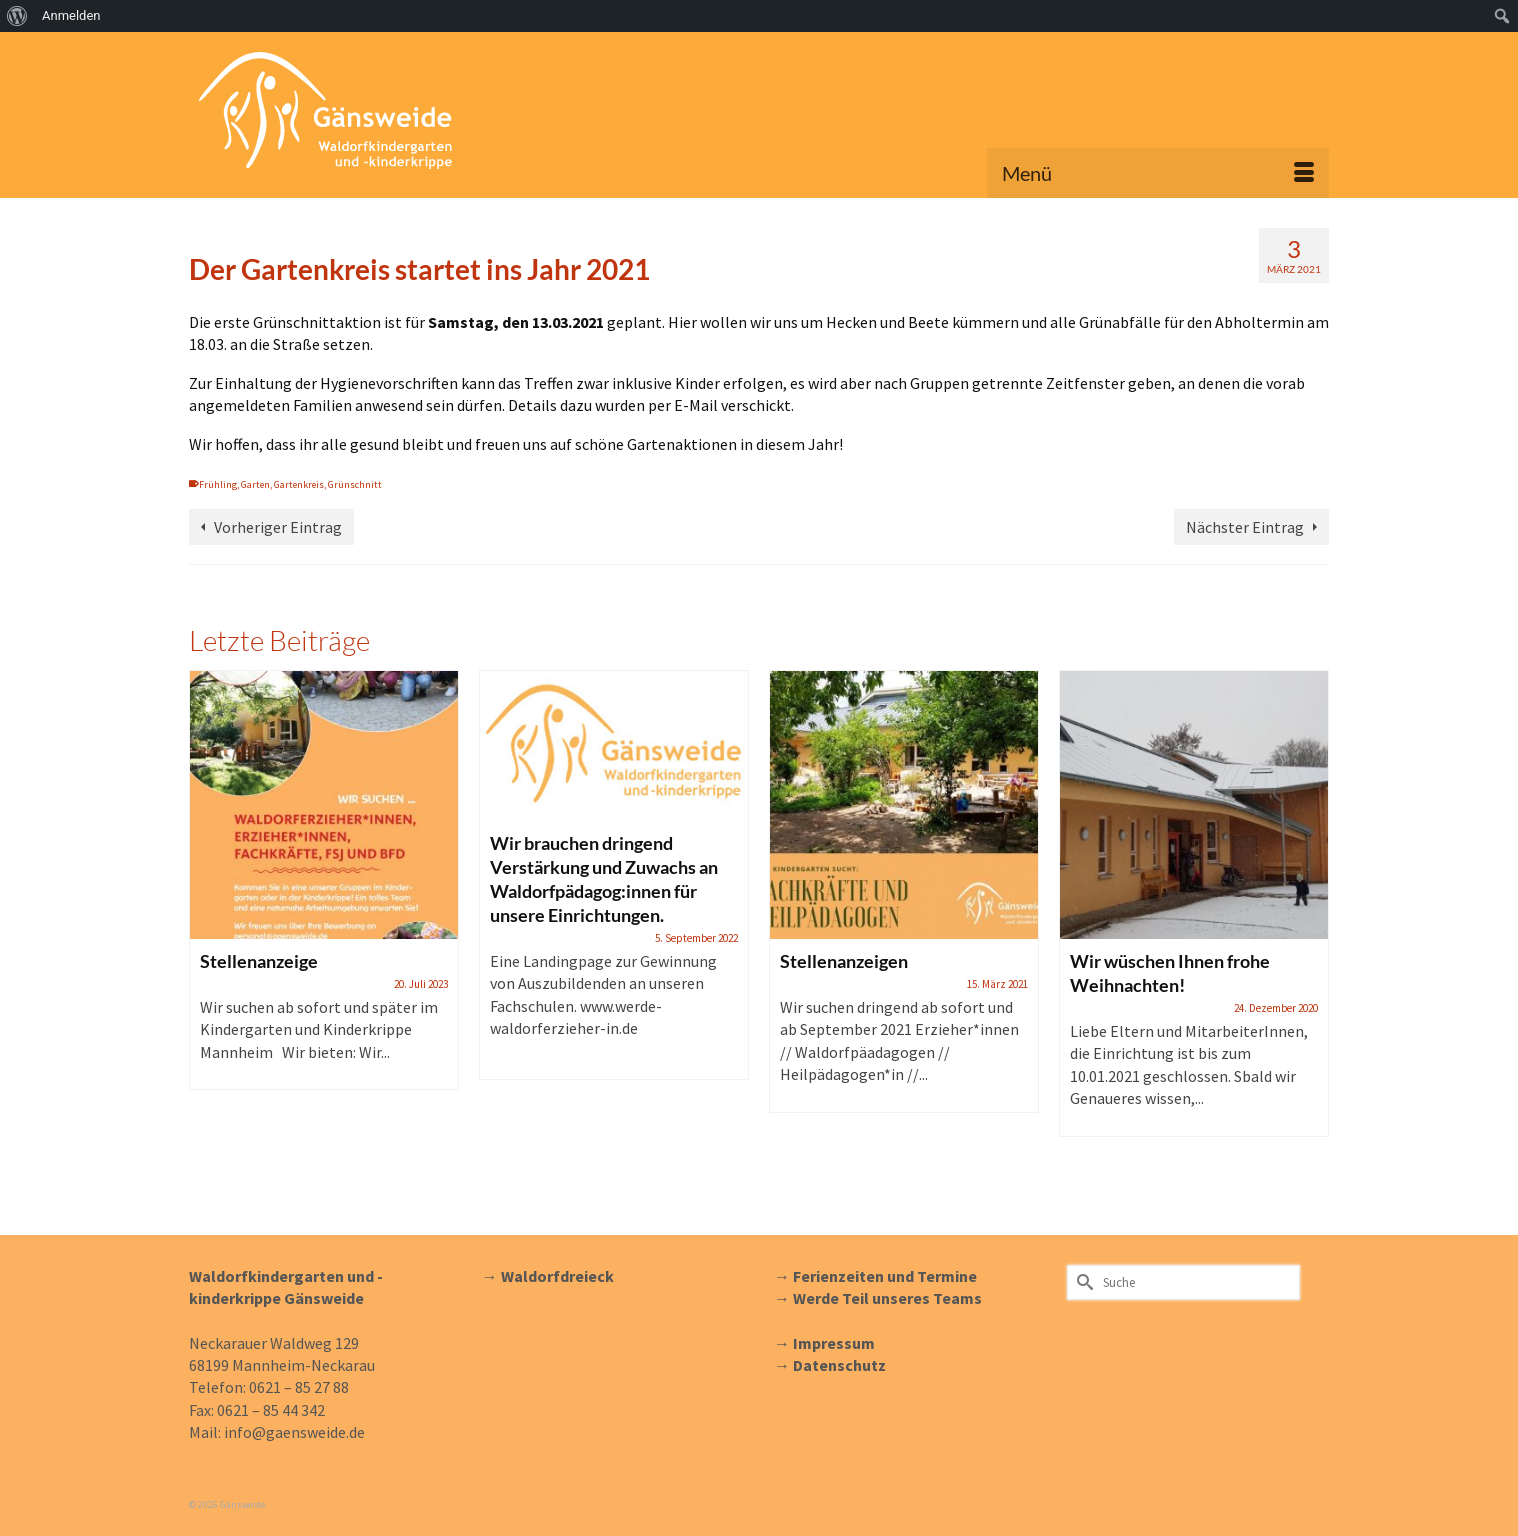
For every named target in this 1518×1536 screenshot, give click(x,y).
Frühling (218, 484)
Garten (255, 484)
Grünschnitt (355, 484)
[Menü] (1158, 173)
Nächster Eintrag (1245, 527)
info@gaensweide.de (294, 1432)
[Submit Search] (1082, 1282)
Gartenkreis (299, 484)
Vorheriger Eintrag (278, 527)
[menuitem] (17, 16)
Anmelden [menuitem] (71, 15)
